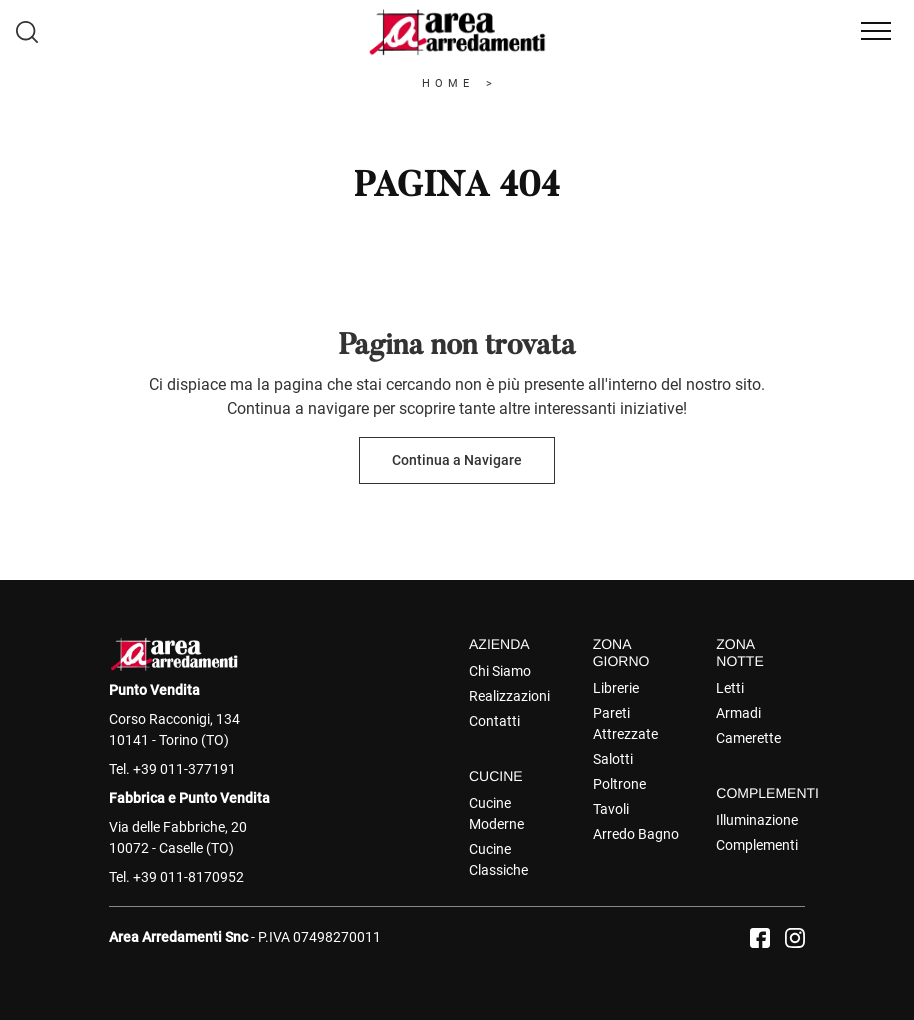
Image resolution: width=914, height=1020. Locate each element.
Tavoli (611, 809)
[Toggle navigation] (876, 32)
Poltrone (619, 784)
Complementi (757, 845)
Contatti (494, 721)
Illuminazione (757, 820)
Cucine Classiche (498, 859)
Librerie (616, 688)
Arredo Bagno (636, 834)
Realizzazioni (509, 696)
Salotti (613, 759)
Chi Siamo (500, 671)
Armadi (738, 713)
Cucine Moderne (496, 813)
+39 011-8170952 (188, 877)
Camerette (748, 738)
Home (448, 83)
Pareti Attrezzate (625, 723)
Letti (730, 688)
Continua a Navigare (457, 460)
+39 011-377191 (184, 769)
